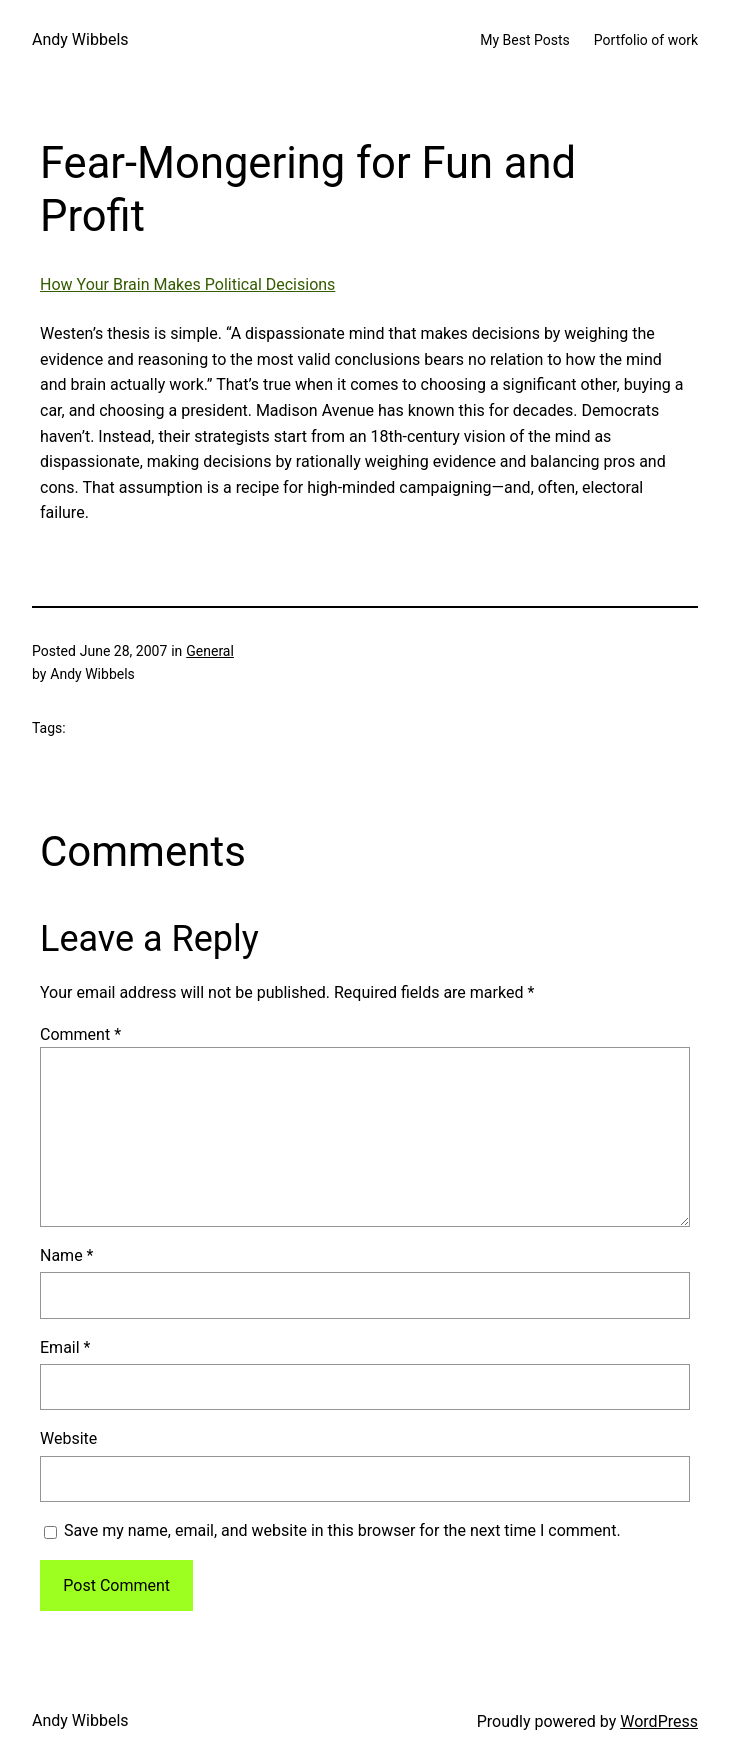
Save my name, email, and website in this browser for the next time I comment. (342, 1530)
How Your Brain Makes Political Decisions (187, 284)
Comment (80, 1034)
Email (65, 1347)
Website (68, 1438)
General (210, 651)
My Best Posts (525, 40)
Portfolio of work (646, 40)
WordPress (659, 1721)
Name (67, 1255)
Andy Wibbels (80, 39)
